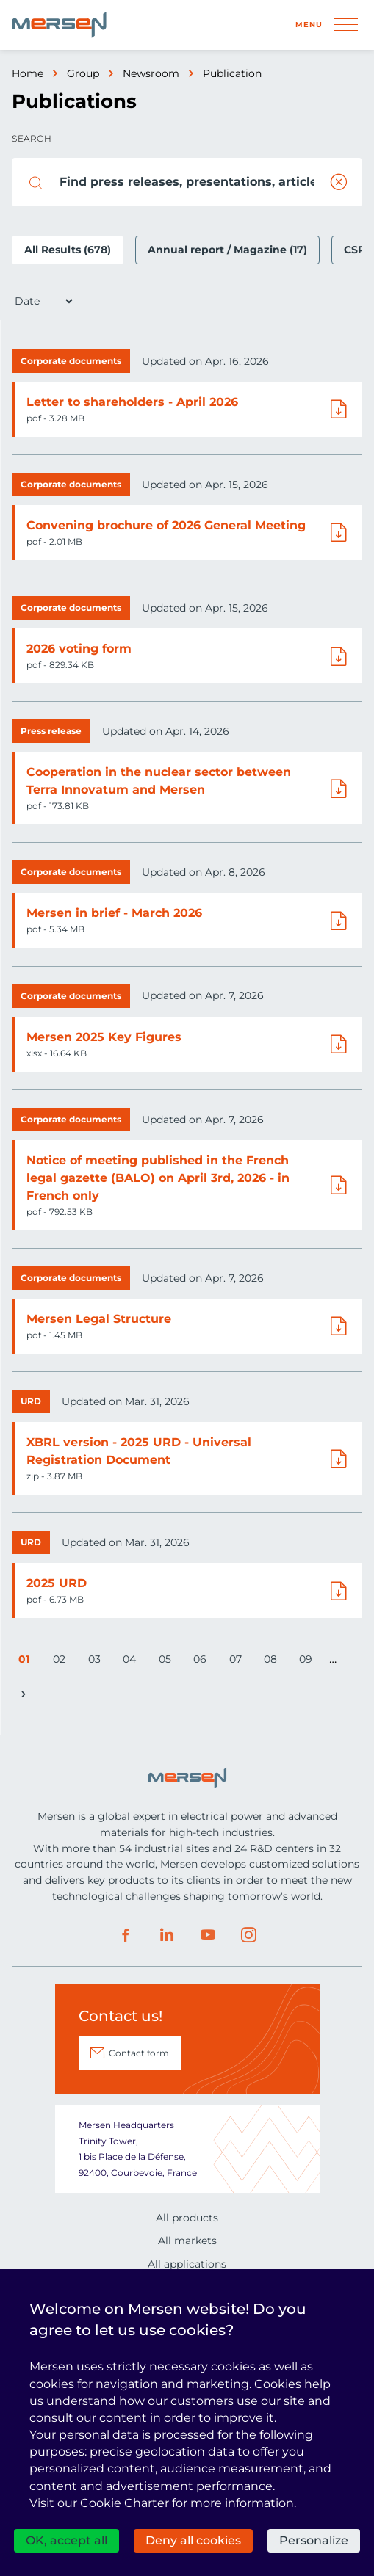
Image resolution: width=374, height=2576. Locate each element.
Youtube (208, 1935)
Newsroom (151, 73)
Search (31, 138)
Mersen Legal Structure (98, 1319)
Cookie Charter (124, 2503)
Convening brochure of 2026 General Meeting (166, 525)
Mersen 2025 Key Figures (103, 1037)
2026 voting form (79, 649)
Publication (232, 73)
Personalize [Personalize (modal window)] (313, 2540)
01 (27, 1662)
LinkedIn (166, 1935)
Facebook (125, 1935)
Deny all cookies (193, 2540)
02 (62, 1662)
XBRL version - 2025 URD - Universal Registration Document (138, 1451)
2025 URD (56, 1583)
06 (202, 1662)
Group (83, 73)
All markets (187, 2240)
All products (187, 2217)
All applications (187, 2264)
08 (273, 1662)
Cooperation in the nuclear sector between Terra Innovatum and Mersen (158, 781)
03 (97, 1662)
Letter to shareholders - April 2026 (132, 402)
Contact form (139, 2052)
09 (308, 1662)
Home (27, 73)
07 (238, 1662)
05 (168, 1662)
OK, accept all (66, 2540)
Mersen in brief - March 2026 (114, 913)
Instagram (249, 1935)
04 (132, 1662)
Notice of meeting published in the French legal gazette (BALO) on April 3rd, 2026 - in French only (158, 1177)
